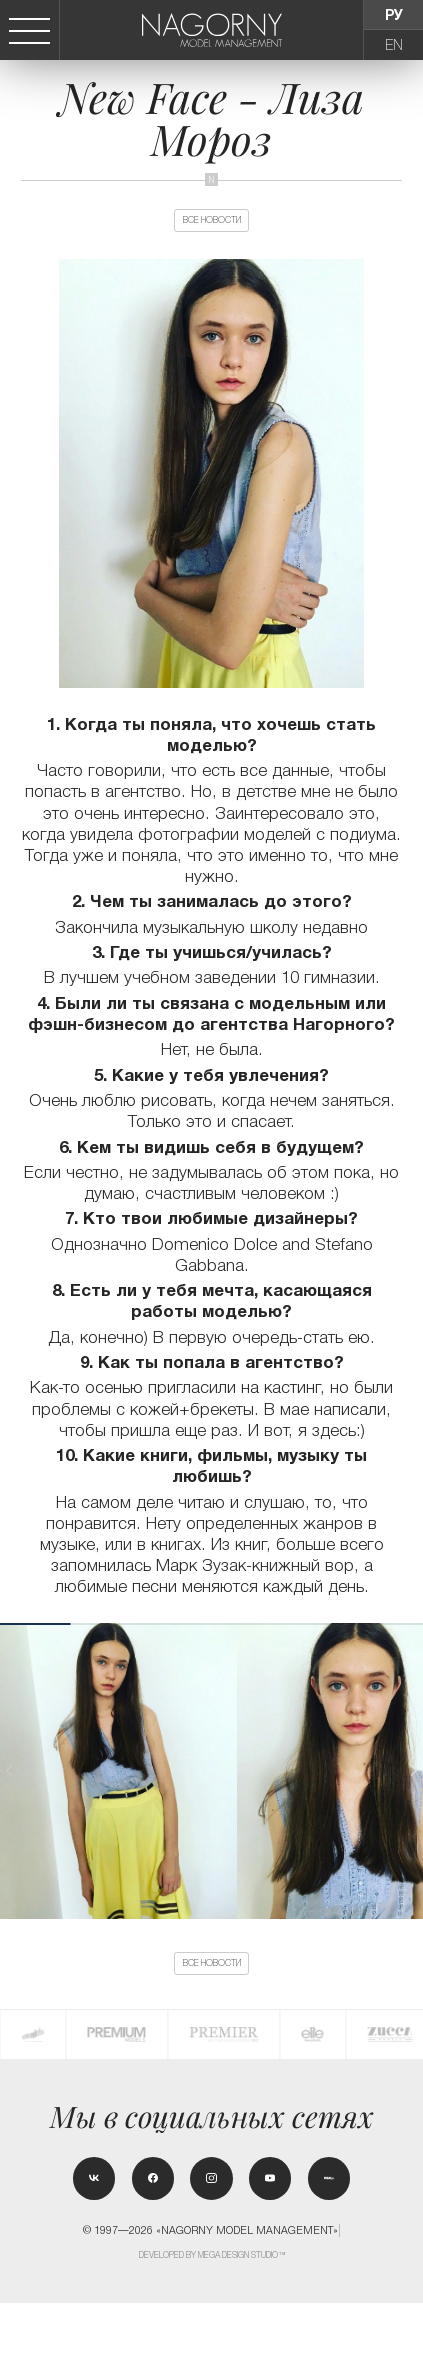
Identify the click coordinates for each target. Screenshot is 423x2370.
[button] (413, 1797)
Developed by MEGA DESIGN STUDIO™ (212, 2322)
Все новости (212, 233)
